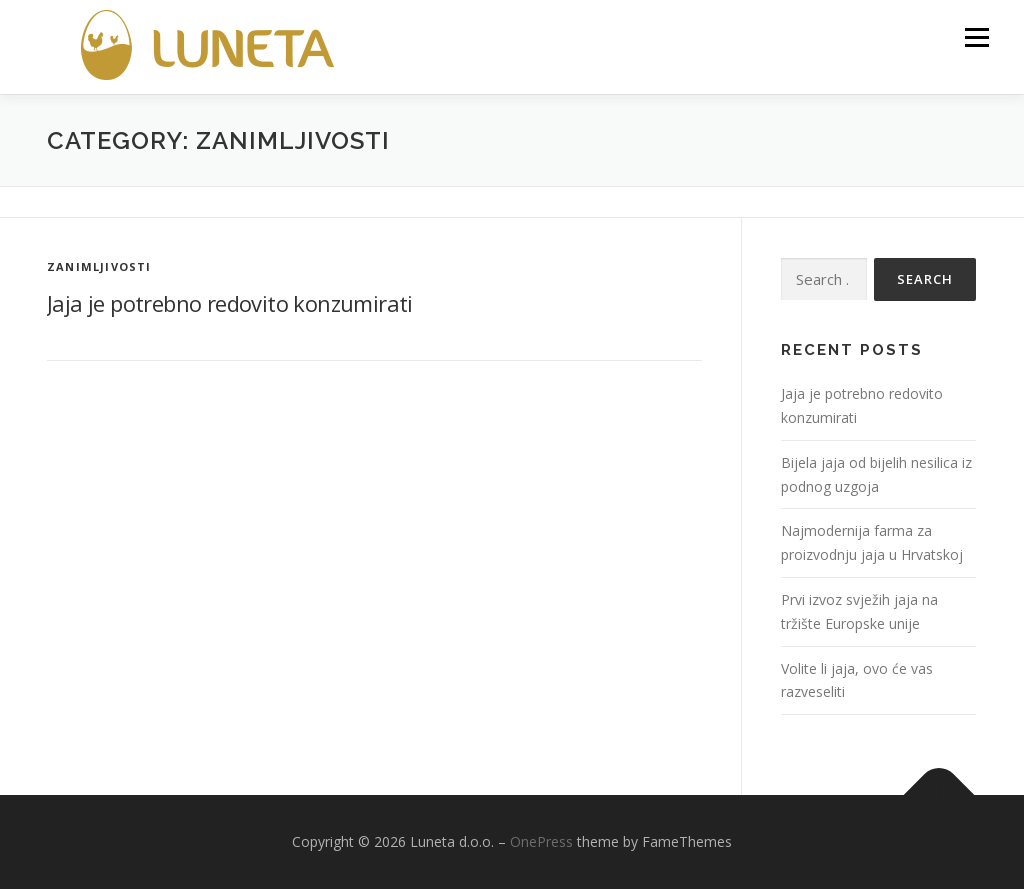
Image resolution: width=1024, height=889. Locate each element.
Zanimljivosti (99, 266)
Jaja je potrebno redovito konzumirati (230, 303)
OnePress (541, 841)
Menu (976, 37)
